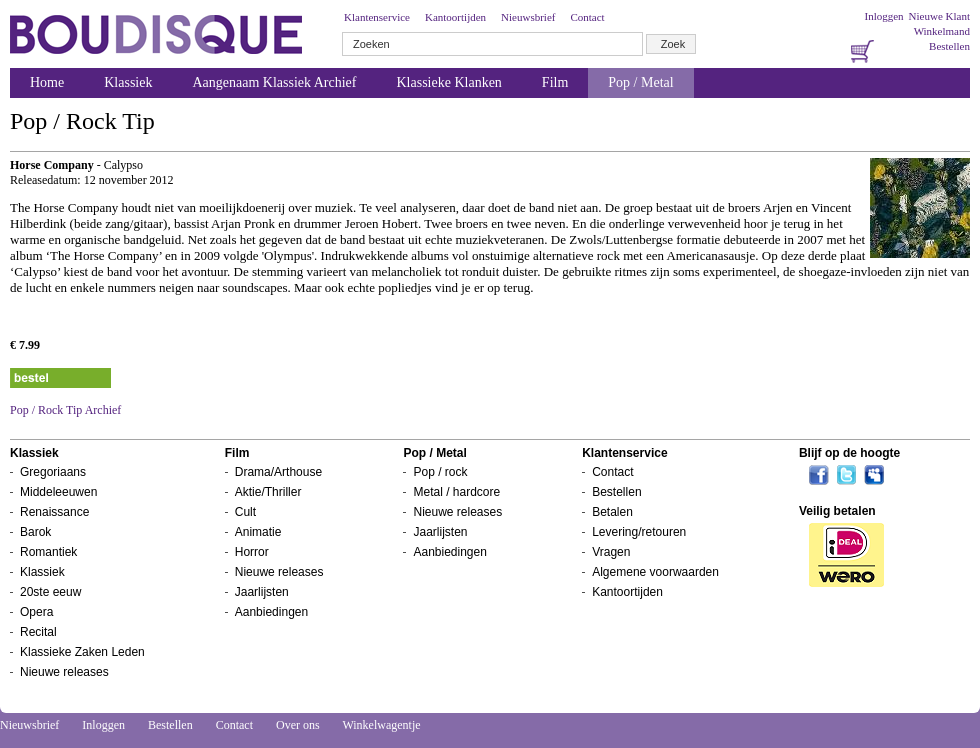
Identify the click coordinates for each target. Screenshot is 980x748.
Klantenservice (377, 17)
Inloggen (883, 16)
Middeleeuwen (58, 492)
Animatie (258, 532)
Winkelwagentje (381, 725)
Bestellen (949, 46)
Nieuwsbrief (528, 17)
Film (555, 82)
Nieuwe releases (64, 672)
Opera (36, 612)
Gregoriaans (53, 472)
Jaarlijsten (262, 592)
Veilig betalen (837, 511)
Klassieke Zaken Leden (82, 652)
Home (47, 82)
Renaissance (54, 512)
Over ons (298, 725)
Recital (38, 632)
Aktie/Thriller (268, 492)
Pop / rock (440, 472)
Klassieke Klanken (449, 82)
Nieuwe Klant (939, 16)
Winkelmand (942, 31)
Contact (587, 17)
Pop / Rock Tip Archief (65, 410)
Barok (35, 532)
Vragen (611, 552)
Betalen (612, 512)
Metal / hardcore (456, 492)
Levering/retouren (639, 532)
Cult (245, 512)
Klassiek (128, 82)
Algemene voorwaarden (655, 572)
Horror (252, 552)
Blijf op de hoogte (849, 453)
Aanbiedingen (271, 612)
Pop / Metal (640, 82)
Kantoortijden (455, 17)
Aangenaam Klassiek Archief (274, 82)
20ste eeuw (50, 592)
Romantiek (48, 552)
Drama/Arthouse (278, 472)
